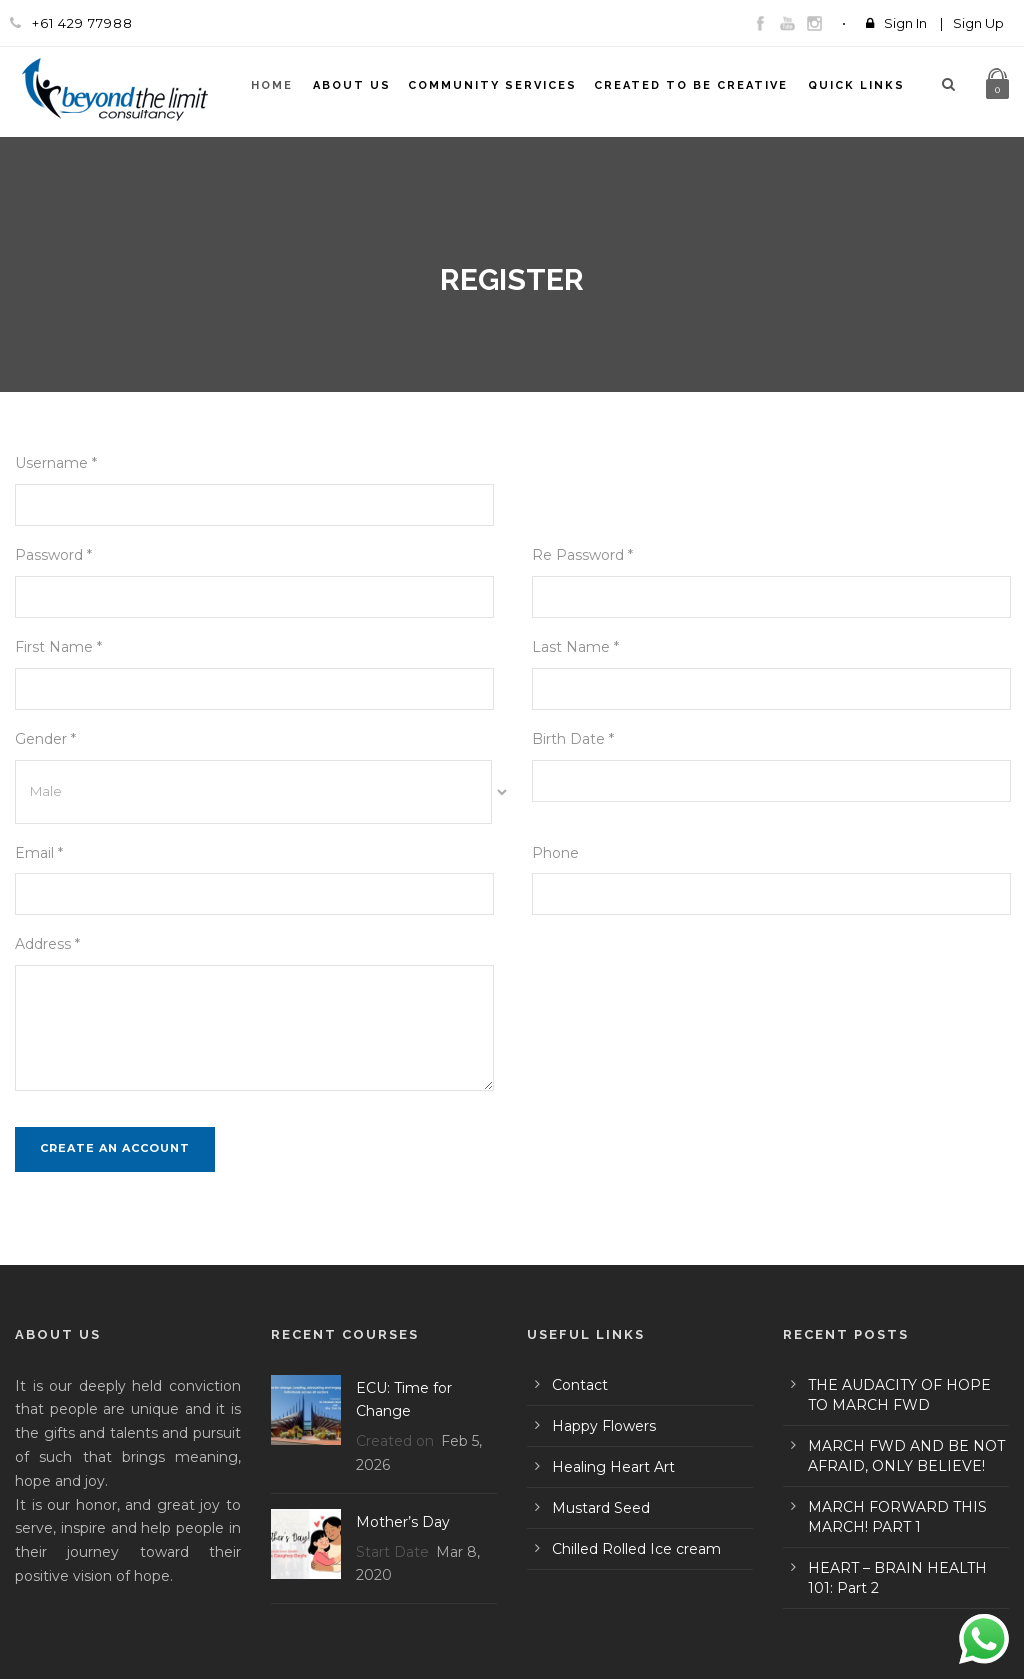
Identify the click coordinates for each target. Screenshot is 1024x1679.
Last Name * (575, 647)
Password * (53, 555)
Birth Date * (573, 739)
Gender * (45, 739)
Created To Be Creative (691, 85)
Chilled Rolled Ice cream (636, 1549)
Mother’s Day (403, 1522)
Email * (39, 853)
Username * (56, 463)
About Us (352, 85)
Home (272, 85)
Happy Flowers (604, 1426)
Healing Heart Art (613, 1467)
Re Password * (582, 555)
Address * (47, 944)
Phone (555, 853)
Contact (580, 1385)
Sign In (905, 23)
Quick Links (856, 85)
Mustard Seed (601, 1508)
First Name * (58, 647)
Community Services (492, 85)
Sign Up (978, 23)
